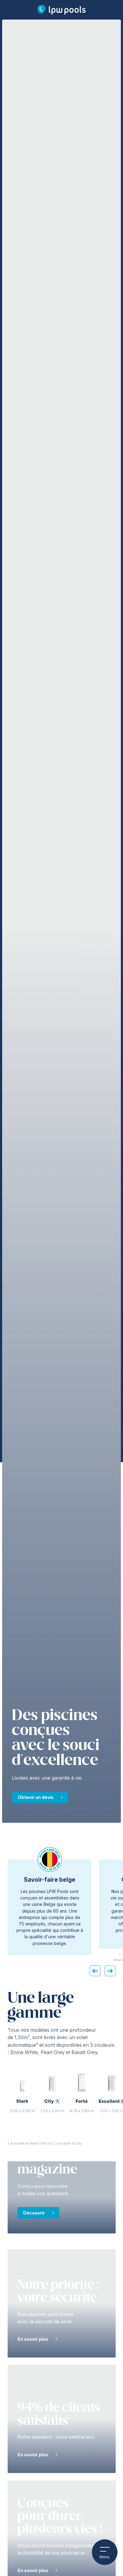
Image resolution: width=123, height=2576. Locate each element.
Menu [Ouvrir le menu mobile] (104, 2552)
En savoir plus (33, 2339)
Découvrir (34, 2212)
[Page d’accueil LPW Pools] (61, 10)
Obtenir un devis (36, 1797)
